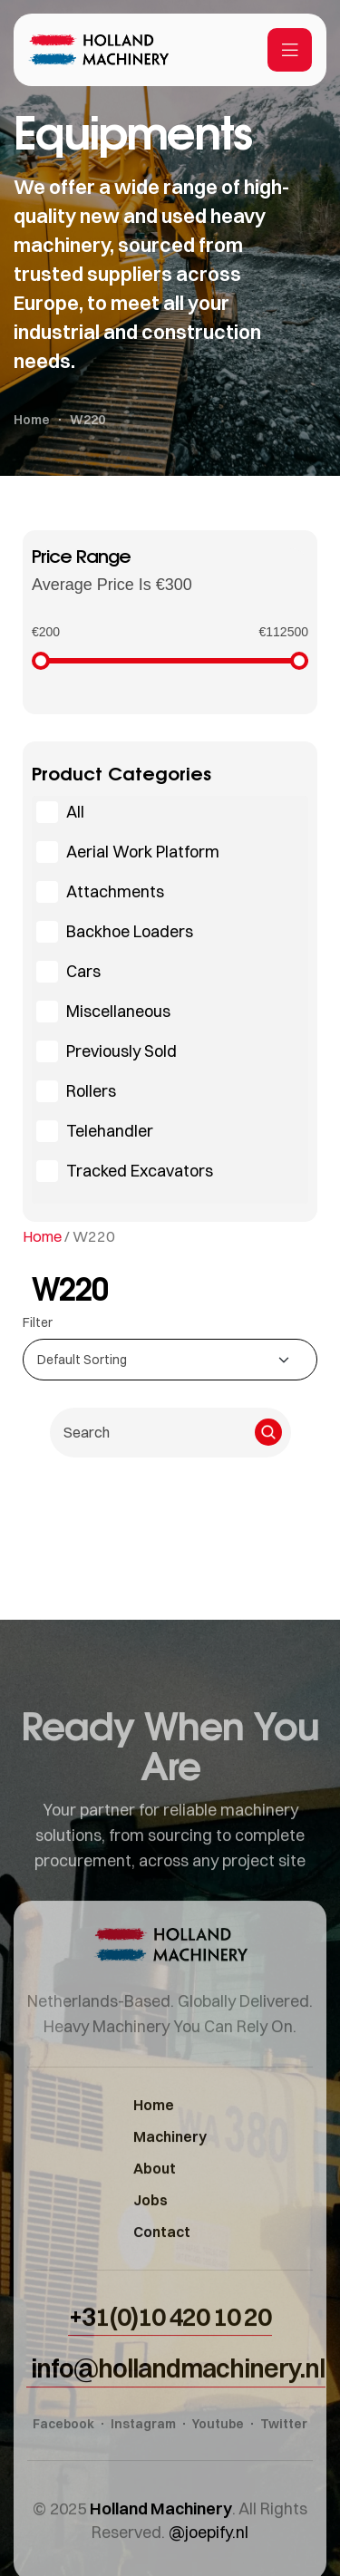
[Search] (268, 1432)
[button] (170, 2362)
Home (42, 1236)
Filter (38, 1322)
